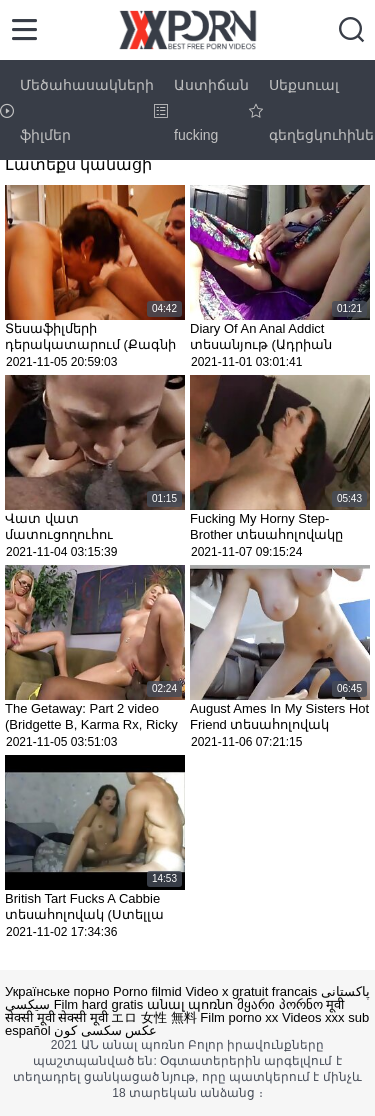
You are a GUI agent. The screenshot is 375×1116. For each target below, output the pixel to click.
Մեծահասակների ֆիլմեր (77, 110)
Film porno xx (239, 1017)
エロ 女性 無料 (153, 1017)
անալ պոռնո (190, 1004)
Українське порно (57, 991)
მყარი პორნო (280, 1004)
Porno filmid (147, 991)
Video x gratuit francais (251, 991)
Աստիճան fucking (201, 110)
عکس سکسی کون (105, 1030)
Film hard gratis (99, 1004)
